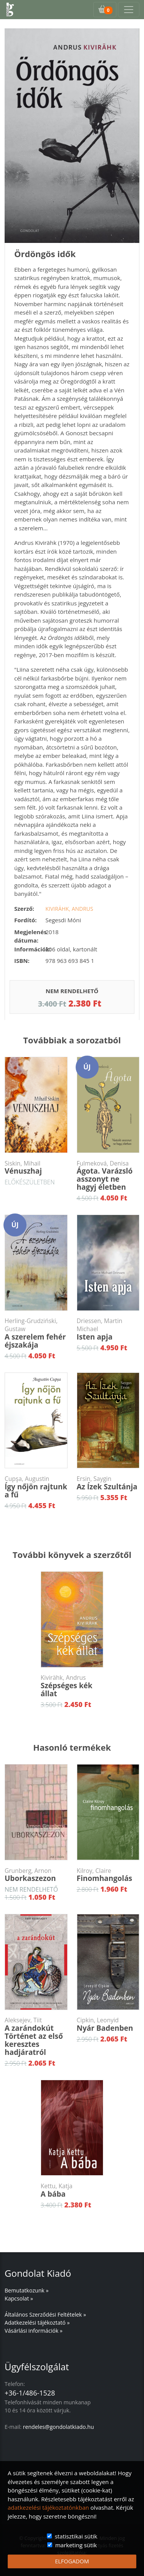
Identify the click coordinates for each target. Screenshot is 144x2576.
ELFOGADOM (72, 2561)
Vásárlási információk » (34, 2330)
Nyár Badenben (108, 2024)
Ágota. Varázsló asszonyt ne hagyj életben (108, 1175)
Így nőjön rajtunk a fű (36, 1487)
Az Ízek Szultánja (108, 1483)
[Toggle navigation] (128, 9)
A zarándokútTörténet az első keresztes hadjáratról (36, 2036)
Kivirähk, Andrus (69, 908)
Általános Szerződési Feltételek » (45, 2314)
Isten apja (108, 1329)
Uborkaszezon (36, 1875)
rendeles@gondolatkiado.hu (58, 2426)
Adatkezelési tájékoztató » (37, 2322)
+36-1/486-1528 (30, 2392)
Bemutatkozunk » (26, 2290)
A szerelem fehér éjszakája (36, 1333)
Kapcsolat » (19, 2298)
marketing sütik (76, 2545)
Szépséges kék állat (72, 1686)
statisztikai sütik (76, 2536)
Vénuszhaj (36, 1167)
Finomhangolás (108, 1875)
